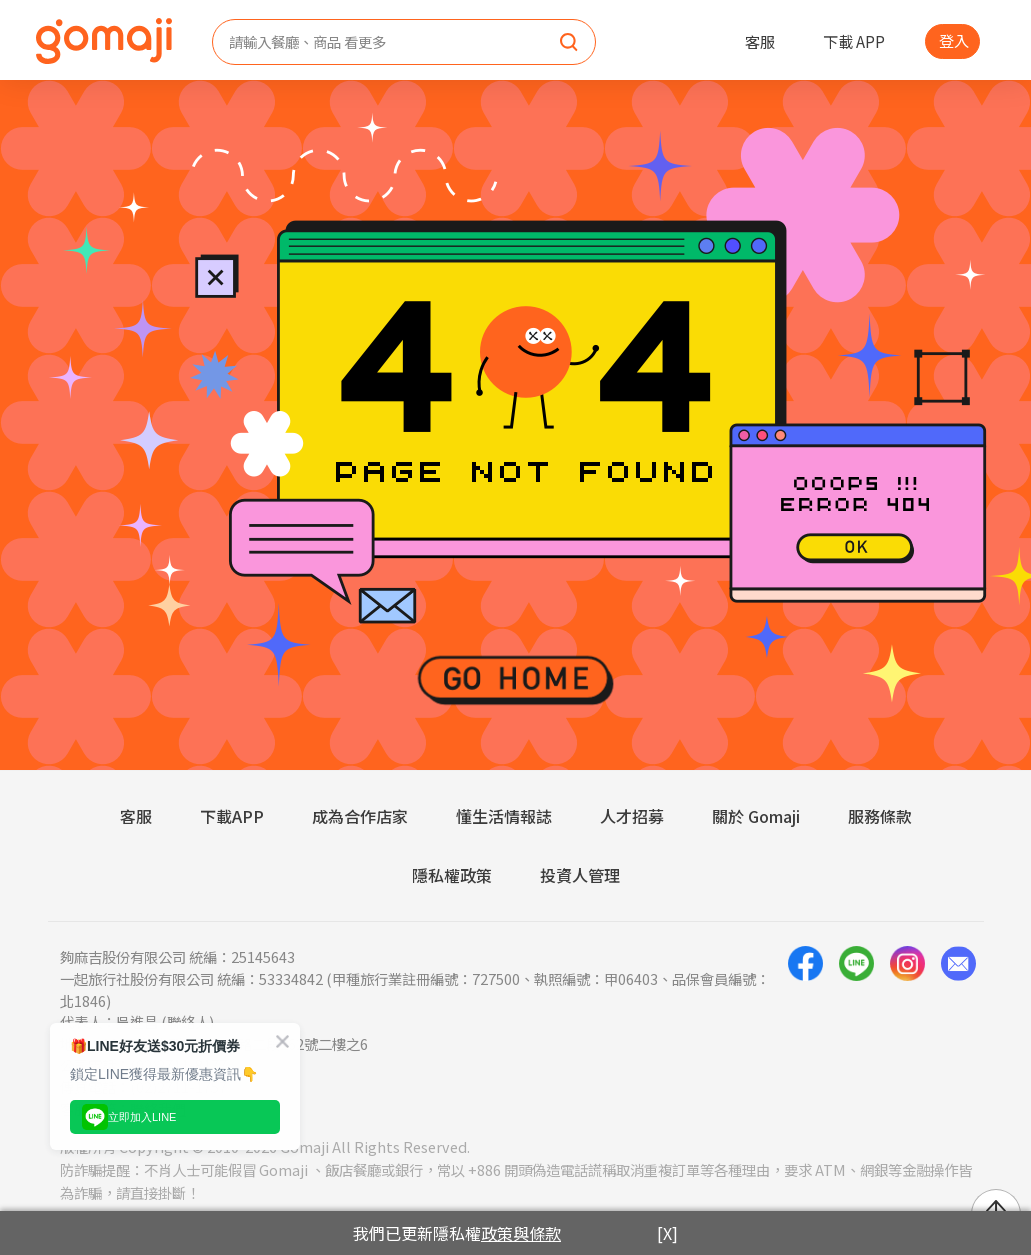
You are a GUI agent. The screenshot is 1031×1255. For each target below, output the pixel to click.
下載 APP (854, 41)
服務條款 (880, 816)
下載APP (232, 816)
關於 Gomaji (756, 816)
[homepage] (104, 41)
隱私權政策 (452, 875)
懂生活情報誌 (504, 816)
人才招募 (632, 816)
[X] (667, 1233)
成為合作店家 (360, 816)
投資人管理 (580, 875)
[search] (569, 43)
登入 (954, 40)
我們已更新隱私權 (457, 1233)
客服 (760, 41)
